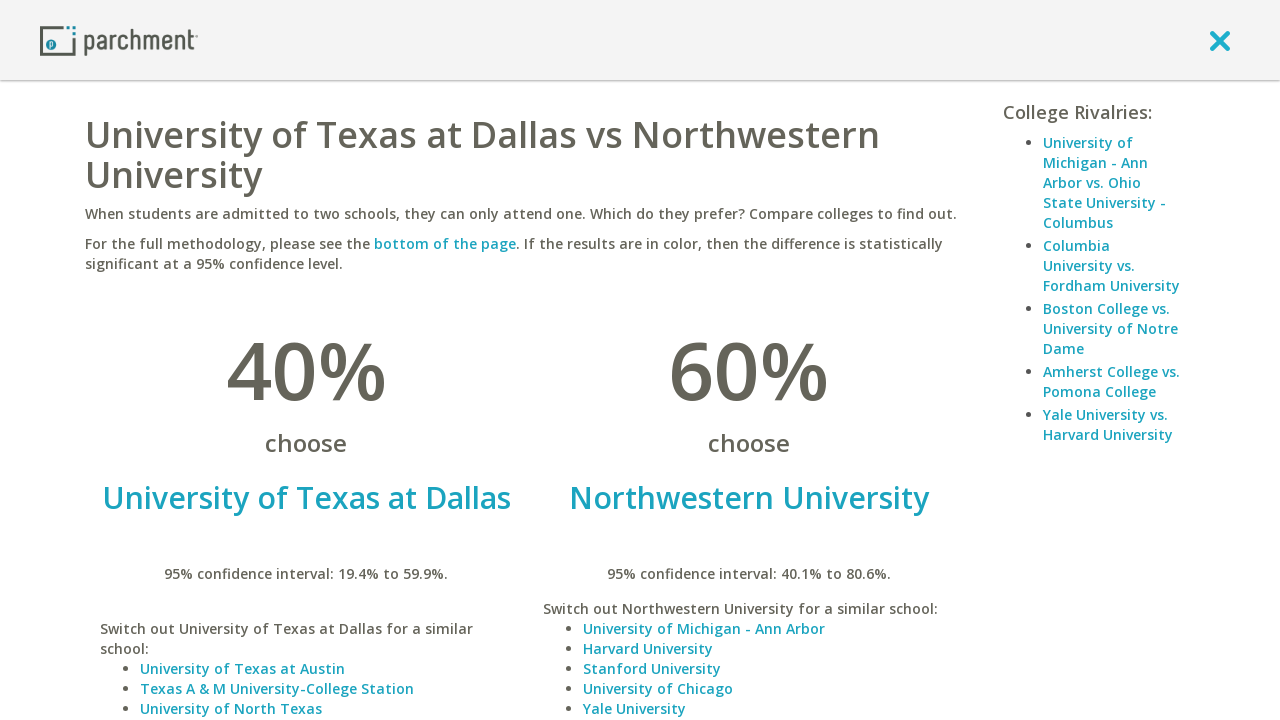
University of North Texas (231, 708)
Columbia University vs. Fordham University (1111, 265)
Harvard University (648, 648)
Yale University (634, 708)
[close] (1220, 40)
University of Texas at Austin (242, 668)
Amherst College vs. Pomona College (1111, 381)
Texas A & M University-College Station (277, 688)
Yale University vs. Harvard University (1108, 424)
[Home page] (119, 39)
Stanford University (652, 668)
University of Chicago (658, 688)
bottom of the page (445, 243)
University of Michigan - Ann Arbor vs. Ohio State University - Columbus (1104, 182)
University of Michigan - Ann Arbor (704, 628)
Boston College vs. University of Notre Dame (1110, 328)
